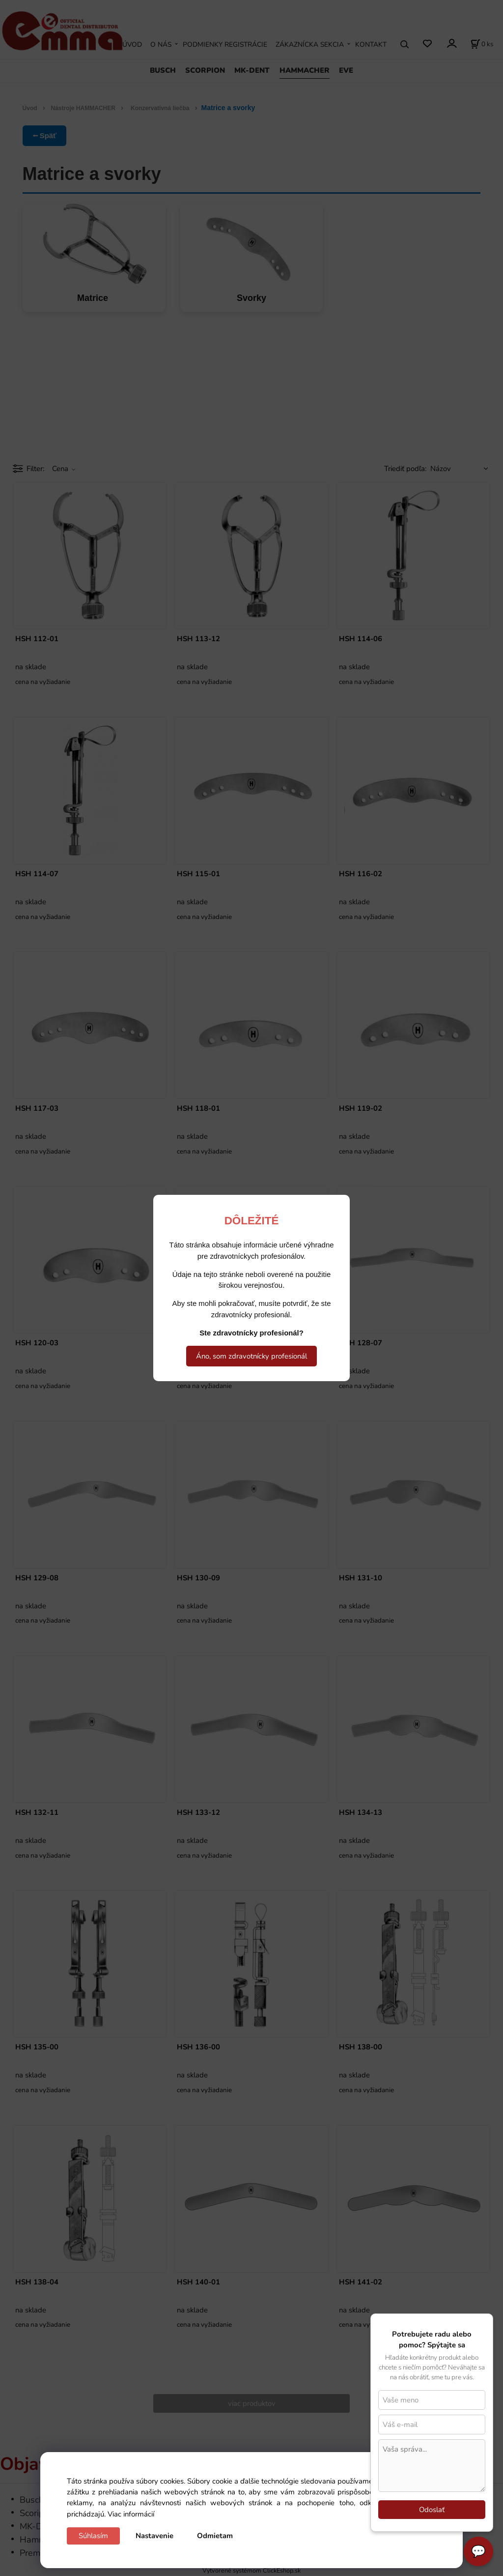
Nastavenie (154, 2536)
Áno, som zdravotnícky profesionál (251, 1356)
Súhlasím (93, 2536)
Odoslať (432, 2510)
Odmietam (215, 2536)
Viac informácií (131, 2514)
